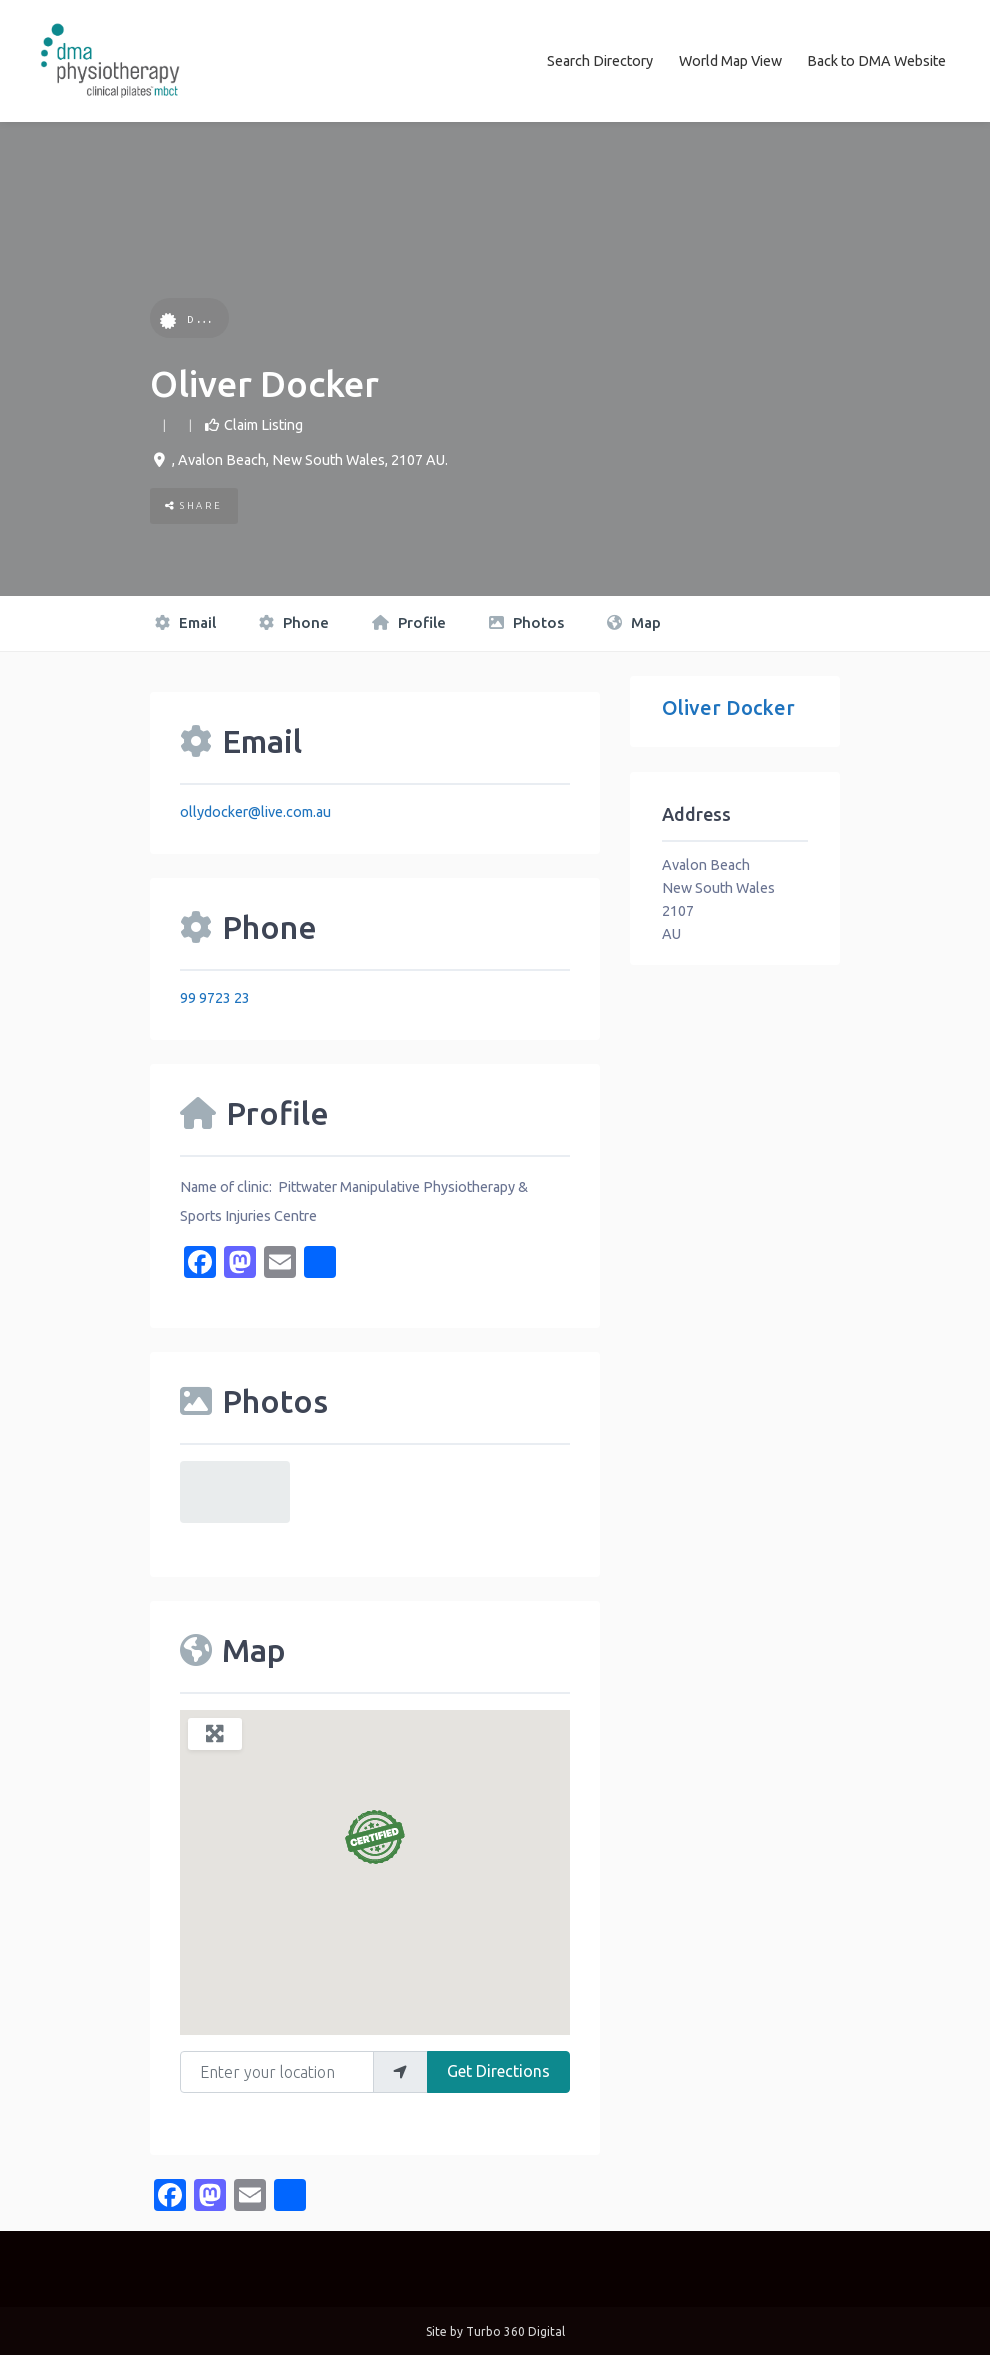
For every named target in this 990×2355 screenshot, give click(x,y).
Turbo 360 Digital (515, 2329)
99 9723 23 (215, 996)
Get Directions (498, 2069)
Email (185, 621)
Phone (294, 621)
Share (194, 504)
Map (634, 621)
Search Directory (600, 60)
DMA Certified (225, 317)
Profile (409, 621)
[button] (375, 1835)
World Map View (730, 60)
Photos (526, 621)
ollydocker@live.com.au (255, 810)
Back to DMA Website (876, 60)
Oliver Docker (728, 705)
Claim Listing (263, 423)
